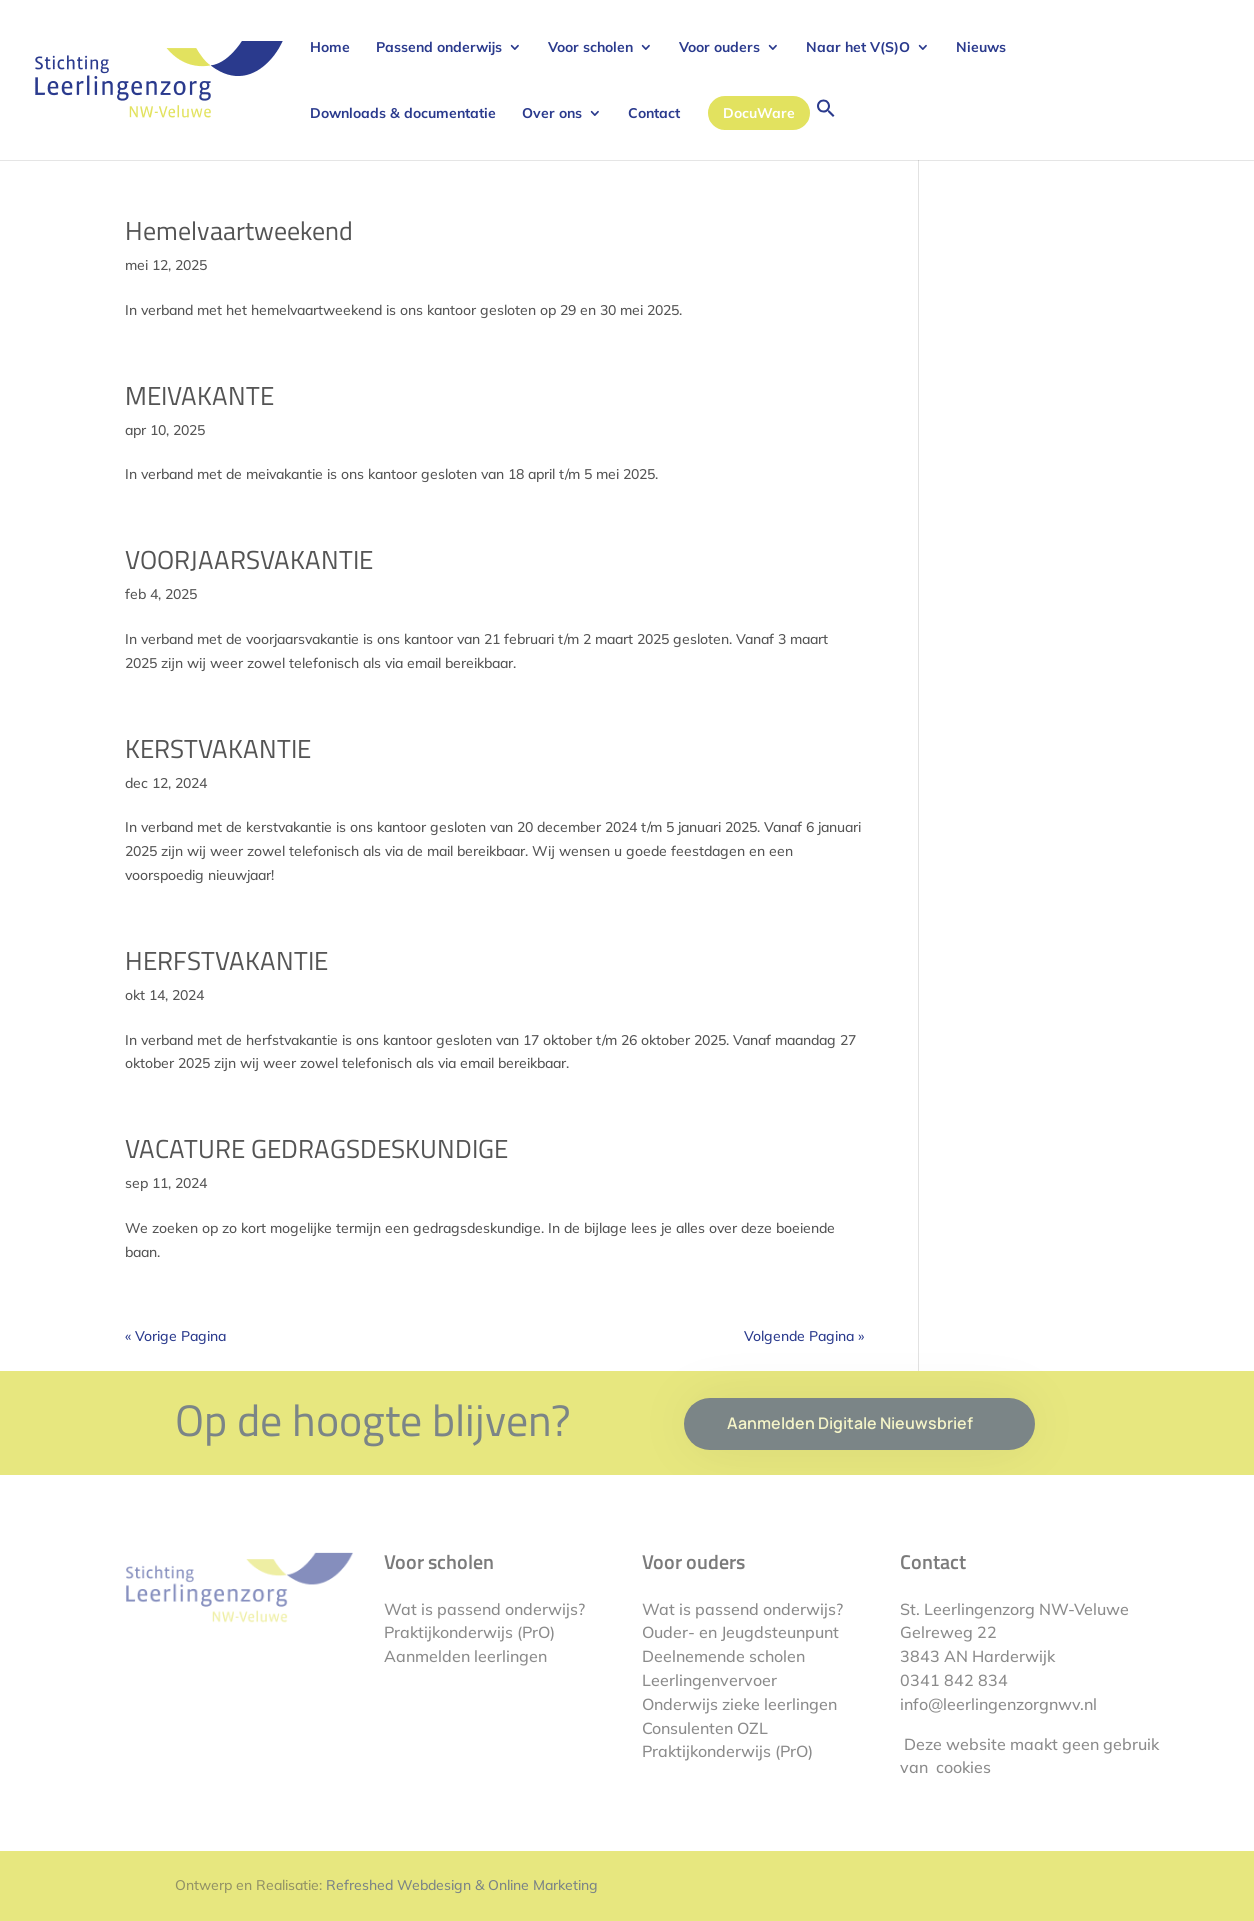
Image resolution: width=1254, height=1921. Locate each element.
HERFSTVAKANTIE (226, 960)
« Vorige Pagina (175, 1336)
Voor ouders (719, 48)
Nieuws (981, 48)
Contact (654, 114)
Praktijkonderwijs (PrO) (469, 1632)
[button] (826, 129)
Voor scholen (590, 48)
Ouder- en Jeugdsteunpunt (740, 1632)
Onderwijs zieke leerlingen (739, 1704)
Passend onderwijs (439, 48)
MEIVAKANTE (199, 395)
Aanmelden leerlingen (465, 1656)
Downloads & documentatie (403, 114)
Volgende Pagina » (804, 1336)
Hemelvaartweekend (239, 230)
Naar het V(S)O (858, 48)
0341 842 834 (954, 1680)
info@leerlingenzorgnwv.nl (998, 1704)
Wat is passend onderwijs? (484, 1609)
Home (330, 48)
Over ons (552, 114)
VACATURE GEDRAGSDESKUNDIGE (316, 1148)
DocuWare (759, 113)
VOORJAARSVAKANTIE (249, 559)
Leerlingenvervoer (709, 1680)
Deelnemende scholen (723, 1656)
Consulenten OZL (705, 1728)
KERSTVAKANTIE (218, 748)
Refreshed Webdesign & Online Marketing (462, 1885)
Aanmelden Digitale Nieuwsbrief (850, 1423)
